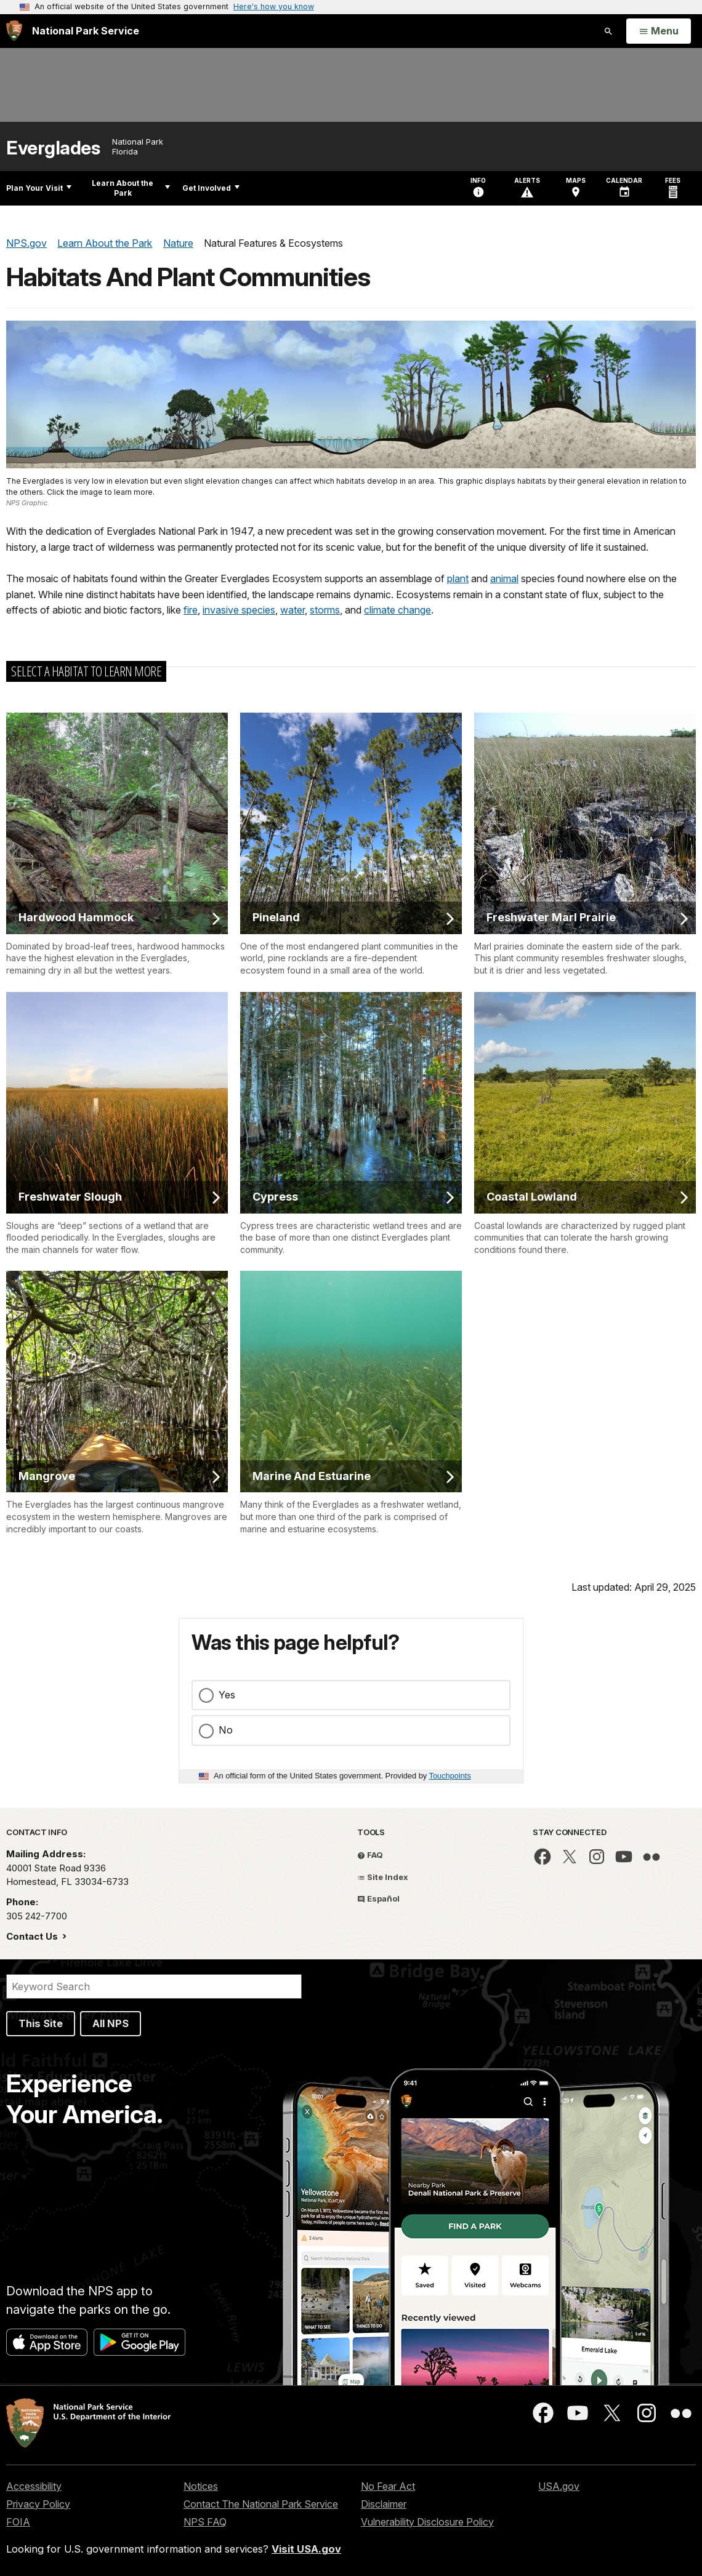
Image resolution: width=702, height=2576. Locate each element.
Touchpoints (450, 1775)
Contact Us (33, 1936)
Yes (227, 1695)
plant (458, 578)
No (226, 1730)
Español (378, 1898)
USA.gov (558, 2486)
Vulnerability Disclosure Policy (427, 2522)
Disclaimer (383, 2504)
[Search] (154, 1986)
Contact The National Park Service (261, 2504)
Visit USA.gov (306, 2549)
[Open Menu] (658, 31)
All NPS (110, 2023)
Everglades (53, 148)
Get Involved (211, 188)
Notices (201, 2486)
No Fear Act (388, 2486)
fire (191, 610)
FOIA (18, 2522)
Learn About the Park (131, 188)
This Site (40, 2023)
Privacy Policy (38, 2504)
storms (325, 610)
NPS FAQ (205, 2522)
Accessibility (34, 2486)
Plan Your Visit (38, 188)
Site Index (382, 1877)
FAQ (370, 1855)
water (292, 610)
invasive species (239, 610)
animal (504, 578)
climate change (397, 610)
